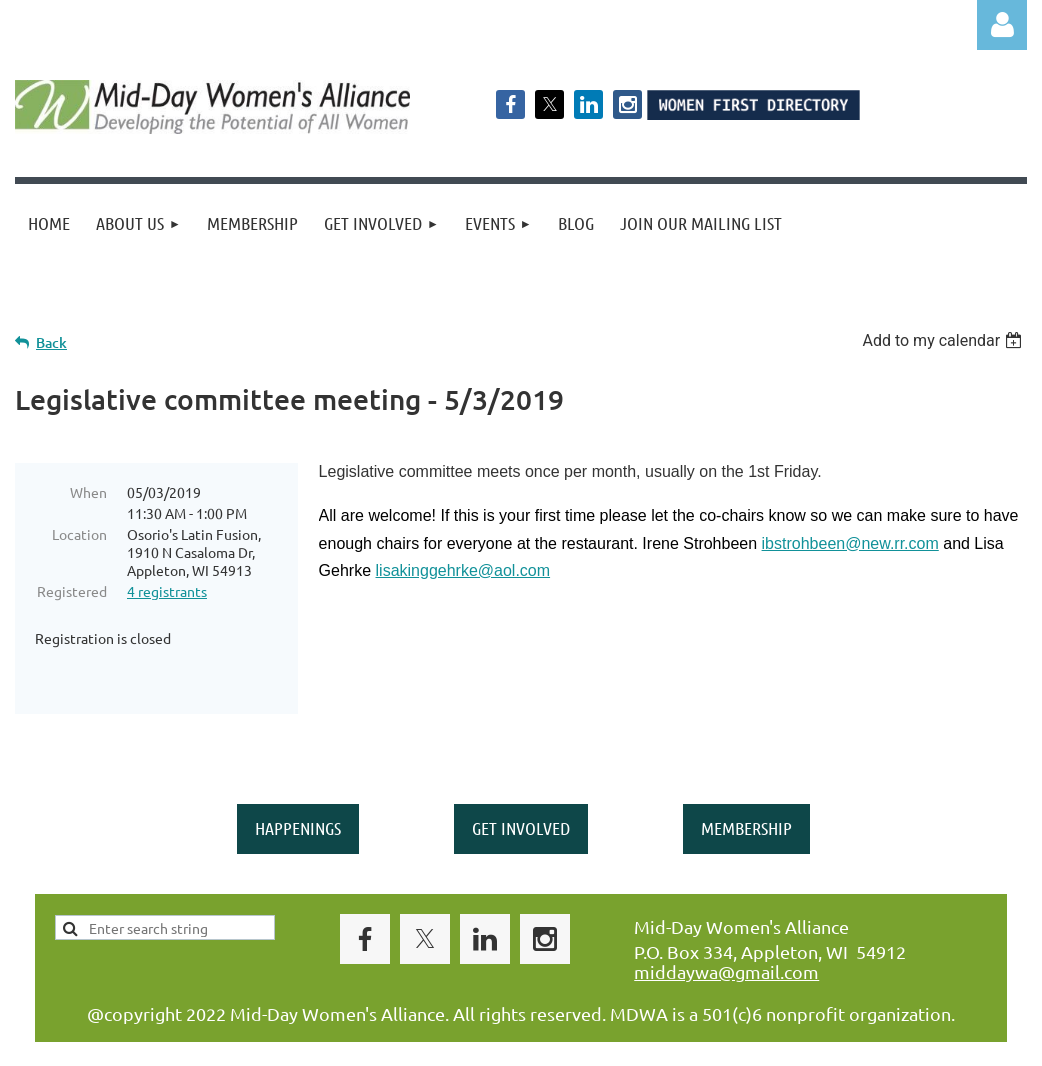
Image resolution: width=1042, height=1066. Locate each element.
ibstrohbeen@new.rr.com (850, 543)
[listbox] (944, 340)
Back (51, 342)
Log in (1002, 25)
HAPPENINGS (298, 783)
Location (79, 534)
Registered (72, 591)
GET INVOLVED (521, 783)
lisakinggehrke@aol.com (463, 570)
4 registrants (167, 591)
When (88, 492)
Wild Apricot (788, 1041)
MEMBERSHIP (746, 783)
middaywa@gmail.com (726, 926)
